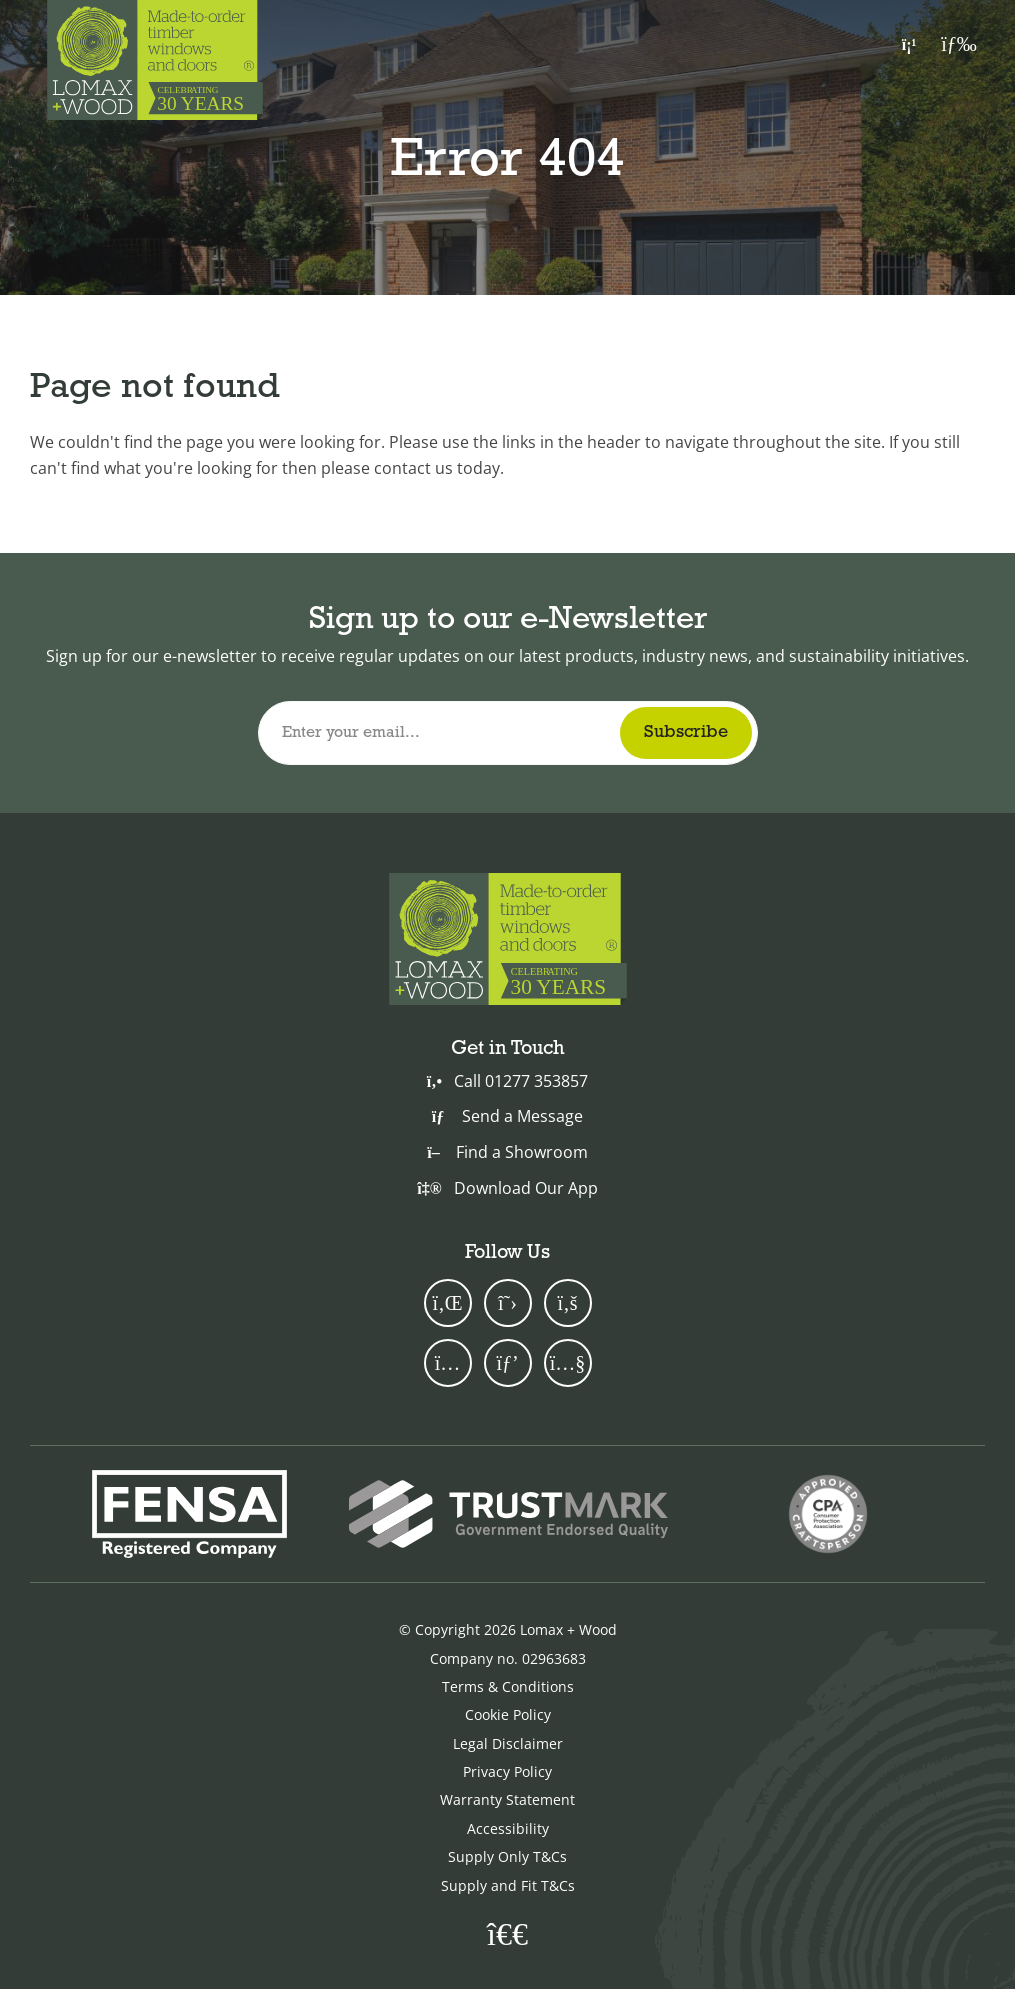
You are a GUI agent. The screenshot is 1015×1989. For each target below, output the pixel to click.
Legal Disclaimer (508, 1743)
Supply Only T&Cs (507, 1856)
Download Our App (507, 1188)
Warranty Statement (507, 1799)
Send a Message (507, 1116)
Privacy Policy (507, 1771)
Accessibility (508, 1828)
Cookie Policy (508, 1714)
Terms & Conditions (508, 1686)
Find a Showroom (507, 1152)
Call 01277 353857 (507, 1081)
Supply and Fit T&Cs (508, 1885)
